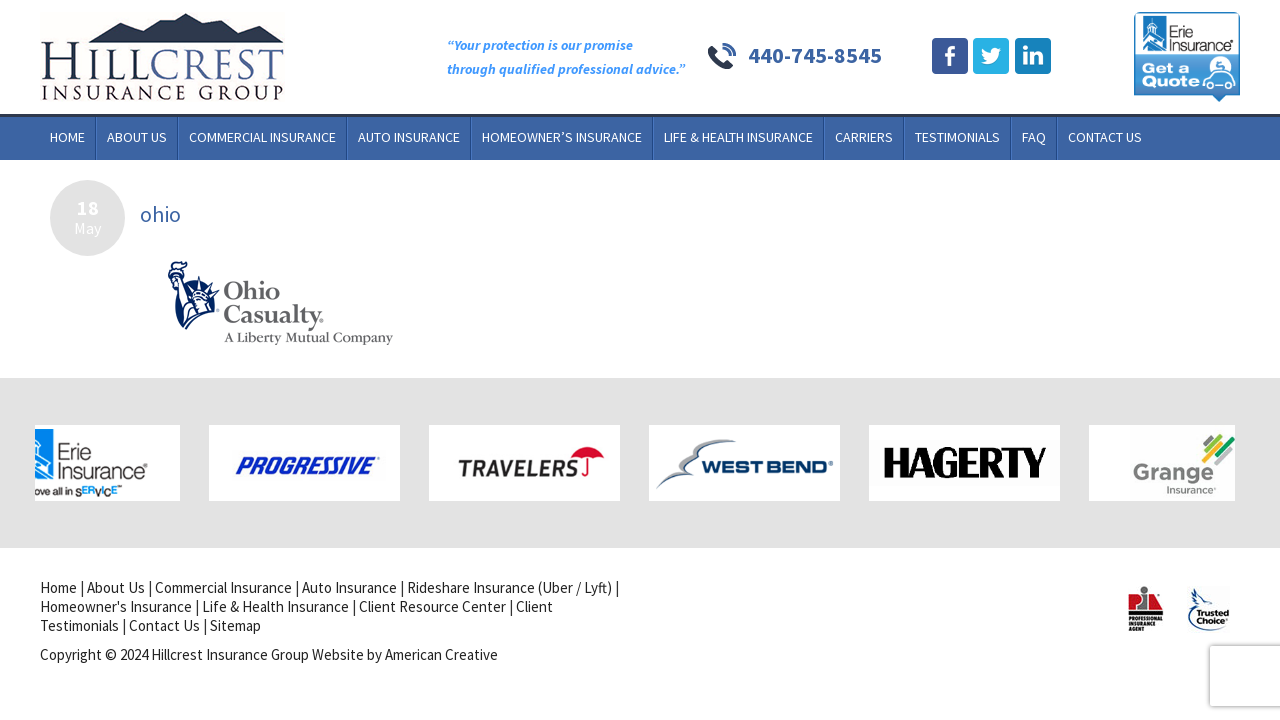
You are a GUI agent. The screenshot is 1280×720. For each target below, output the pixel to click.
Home (67, 137)
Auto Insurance (409, 137)
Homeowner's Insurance (116, 606)
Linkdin (1032, 56)
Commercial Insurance (262, 137)
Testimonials (957, 137)
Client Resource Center (432, 606)
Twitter (991, 56)
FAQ (1034, 137)
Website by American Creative (405, 654)
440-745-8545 (815, 55)
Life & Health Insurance (738, 137)
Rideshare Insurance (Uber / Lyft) (509, 587)
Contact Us (1105, 137)
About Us (137, 137)
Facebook (950, 56)
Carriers (864, 137)
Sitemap (235, 625)
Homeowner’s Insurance (562, 137)
